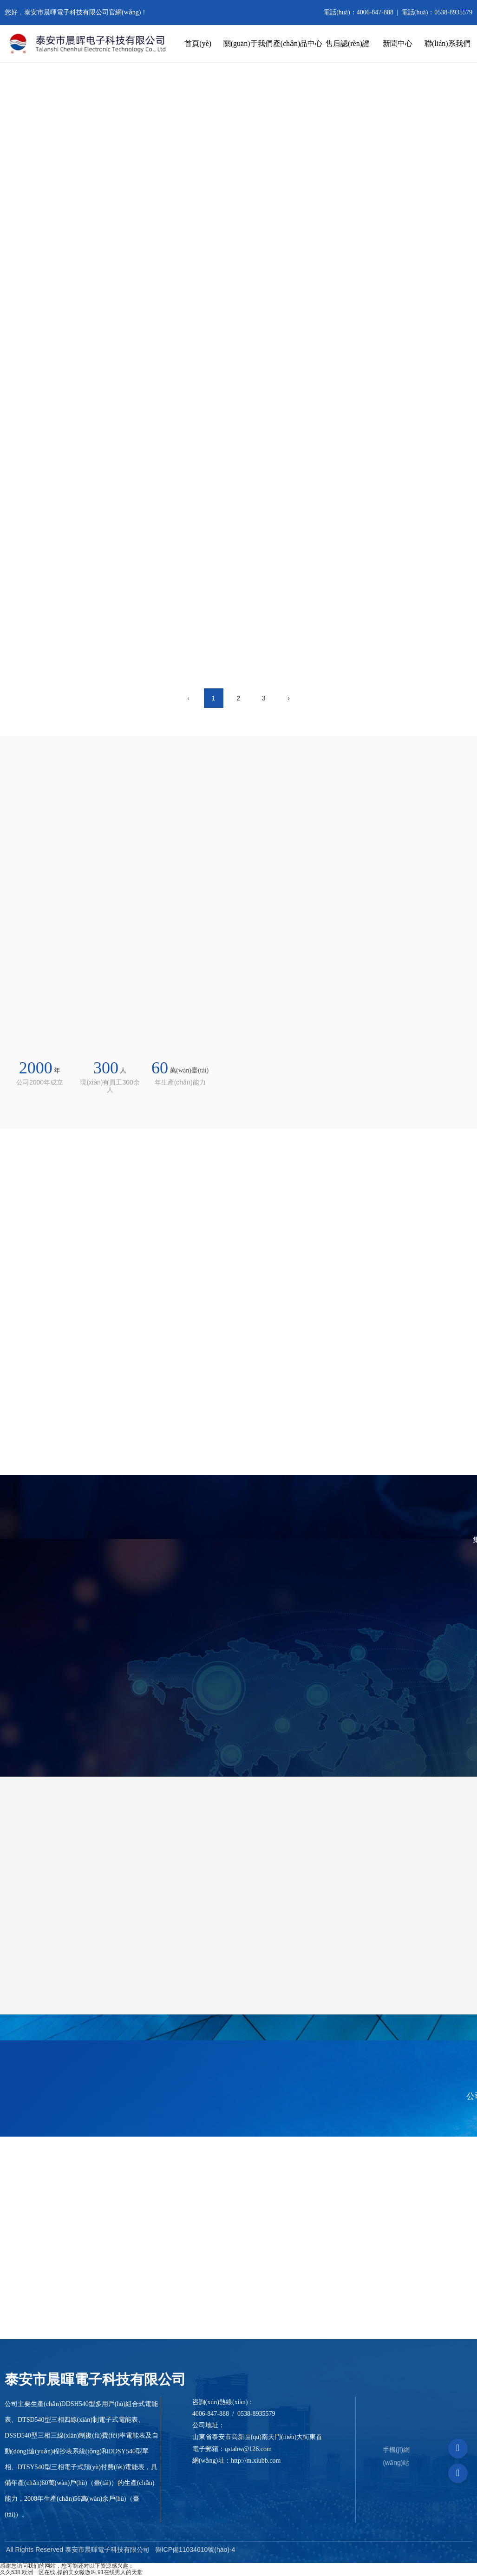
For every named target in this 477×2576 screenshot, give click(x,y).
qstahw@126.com (248, 2448)
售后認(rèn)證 (348, 43)
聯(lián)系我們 (447, 43)
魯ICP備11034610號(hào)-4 (195, 2549)
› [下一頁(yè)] (289, 698)
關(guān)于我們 (248, 43)
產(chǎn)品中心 (298, 43)
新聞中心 (397, 43)
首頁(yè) (197, 43)
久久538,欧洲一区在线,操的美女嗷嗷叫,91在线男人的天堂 (71, 2572)
